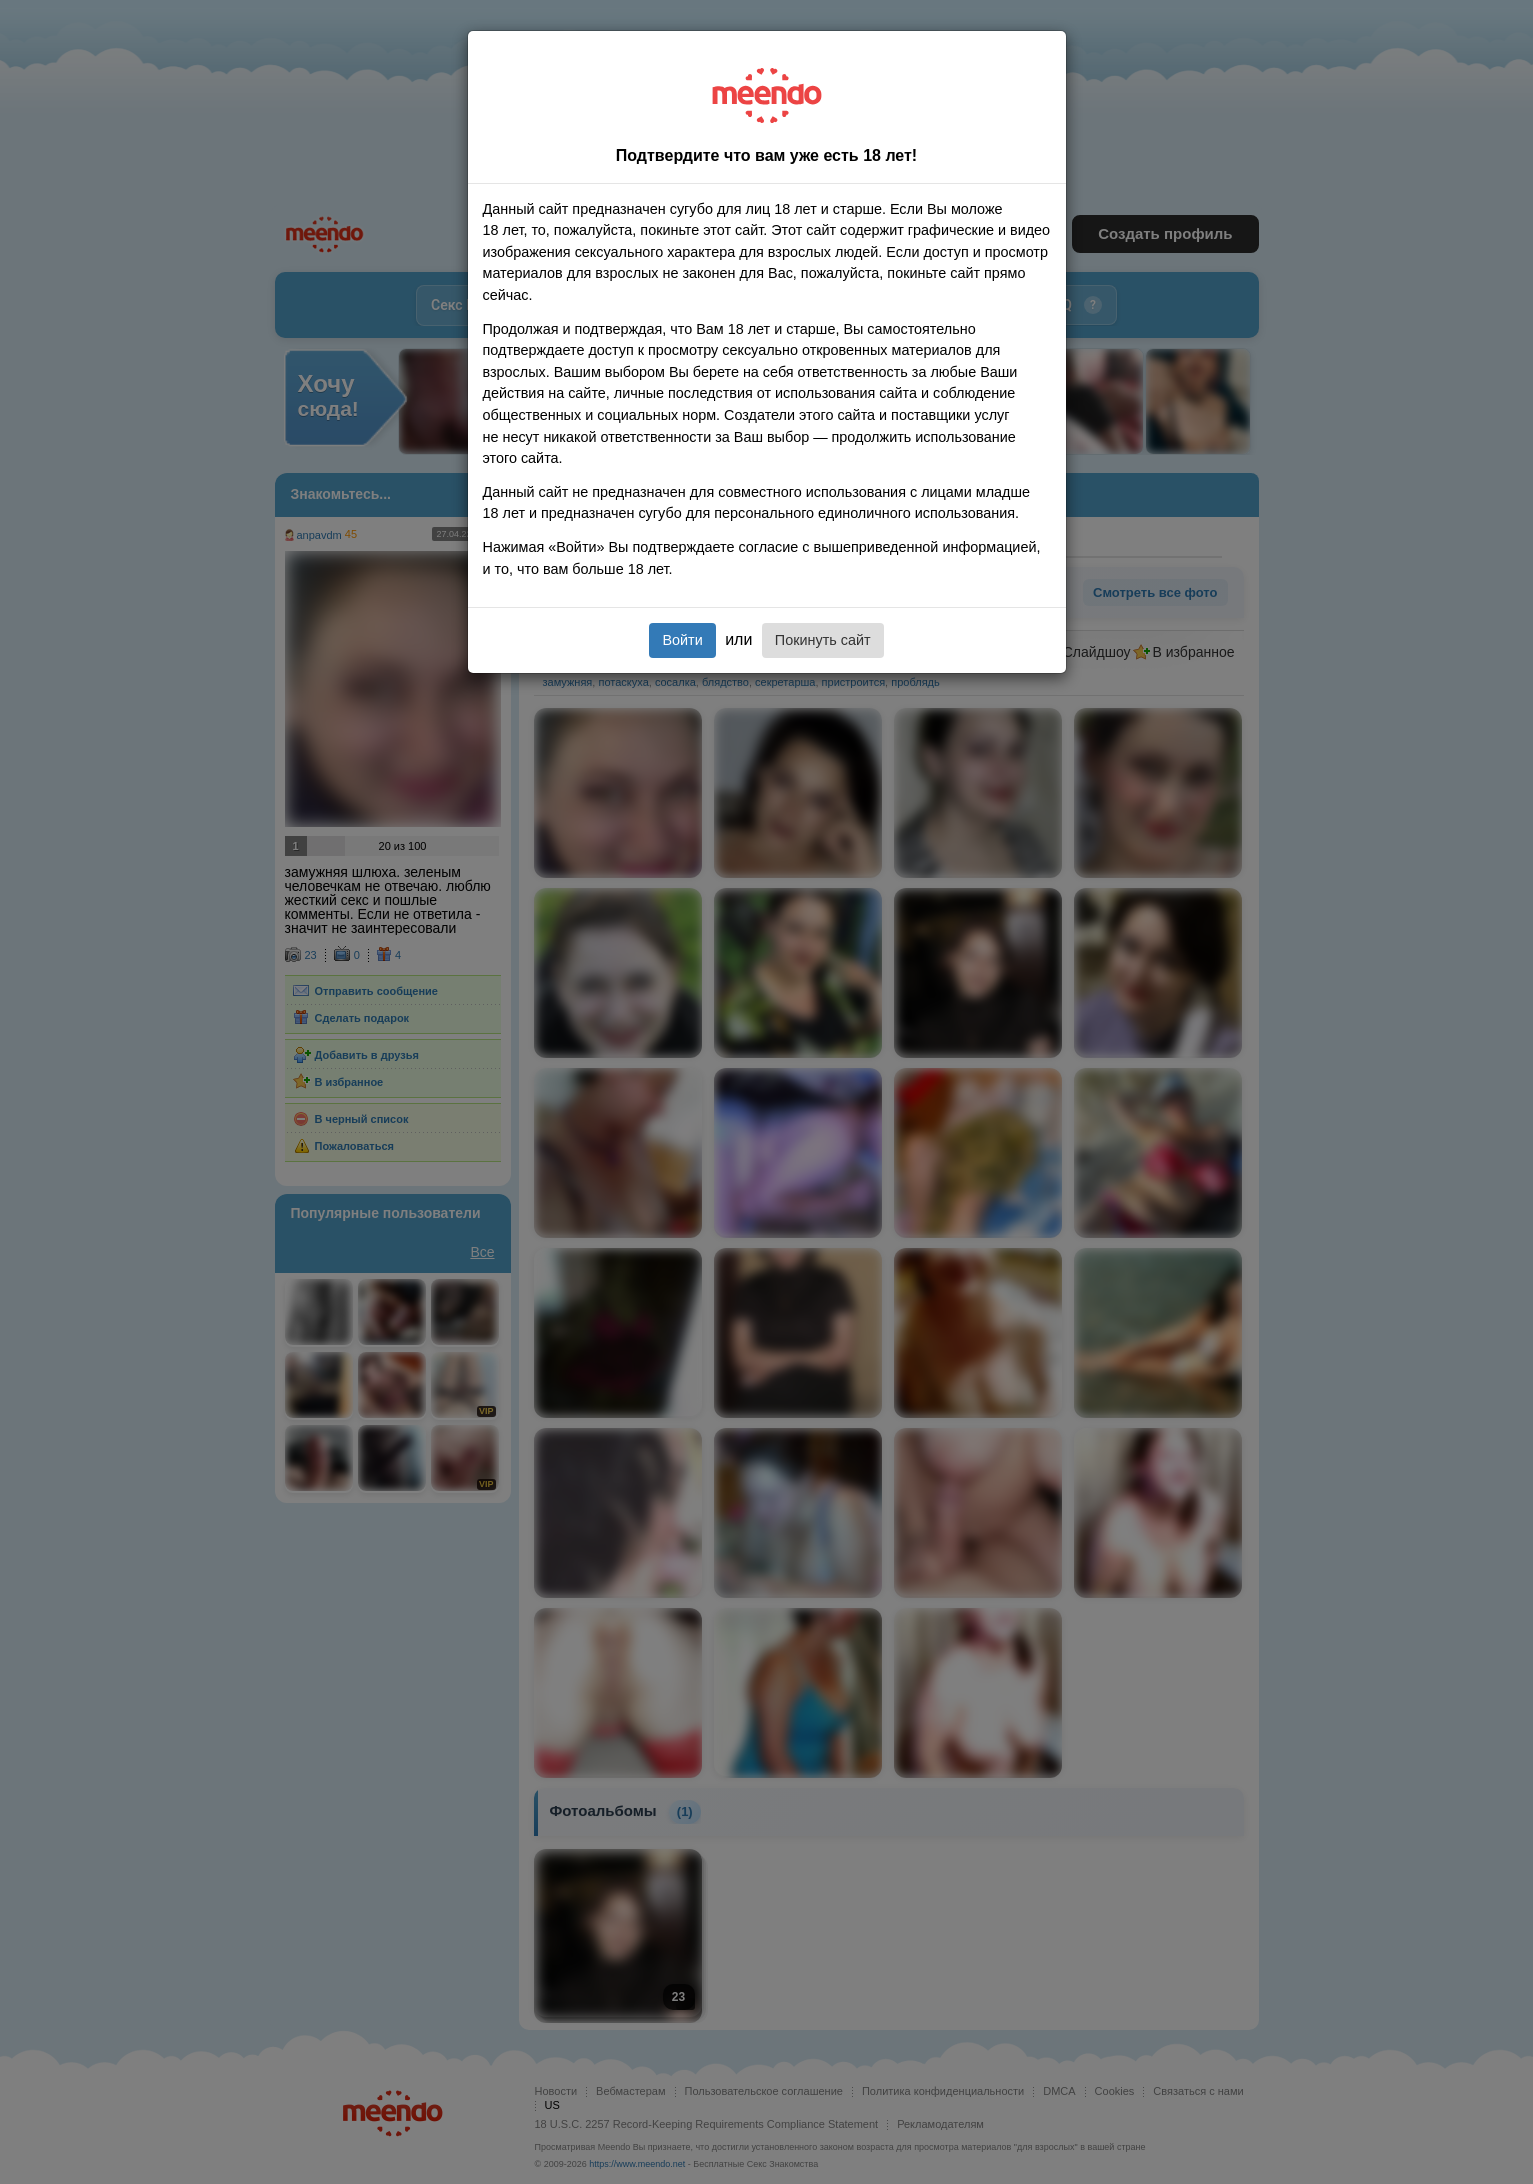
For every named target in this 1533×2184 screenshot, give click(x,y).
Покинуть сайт (823, 640)
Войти (682, 640)
